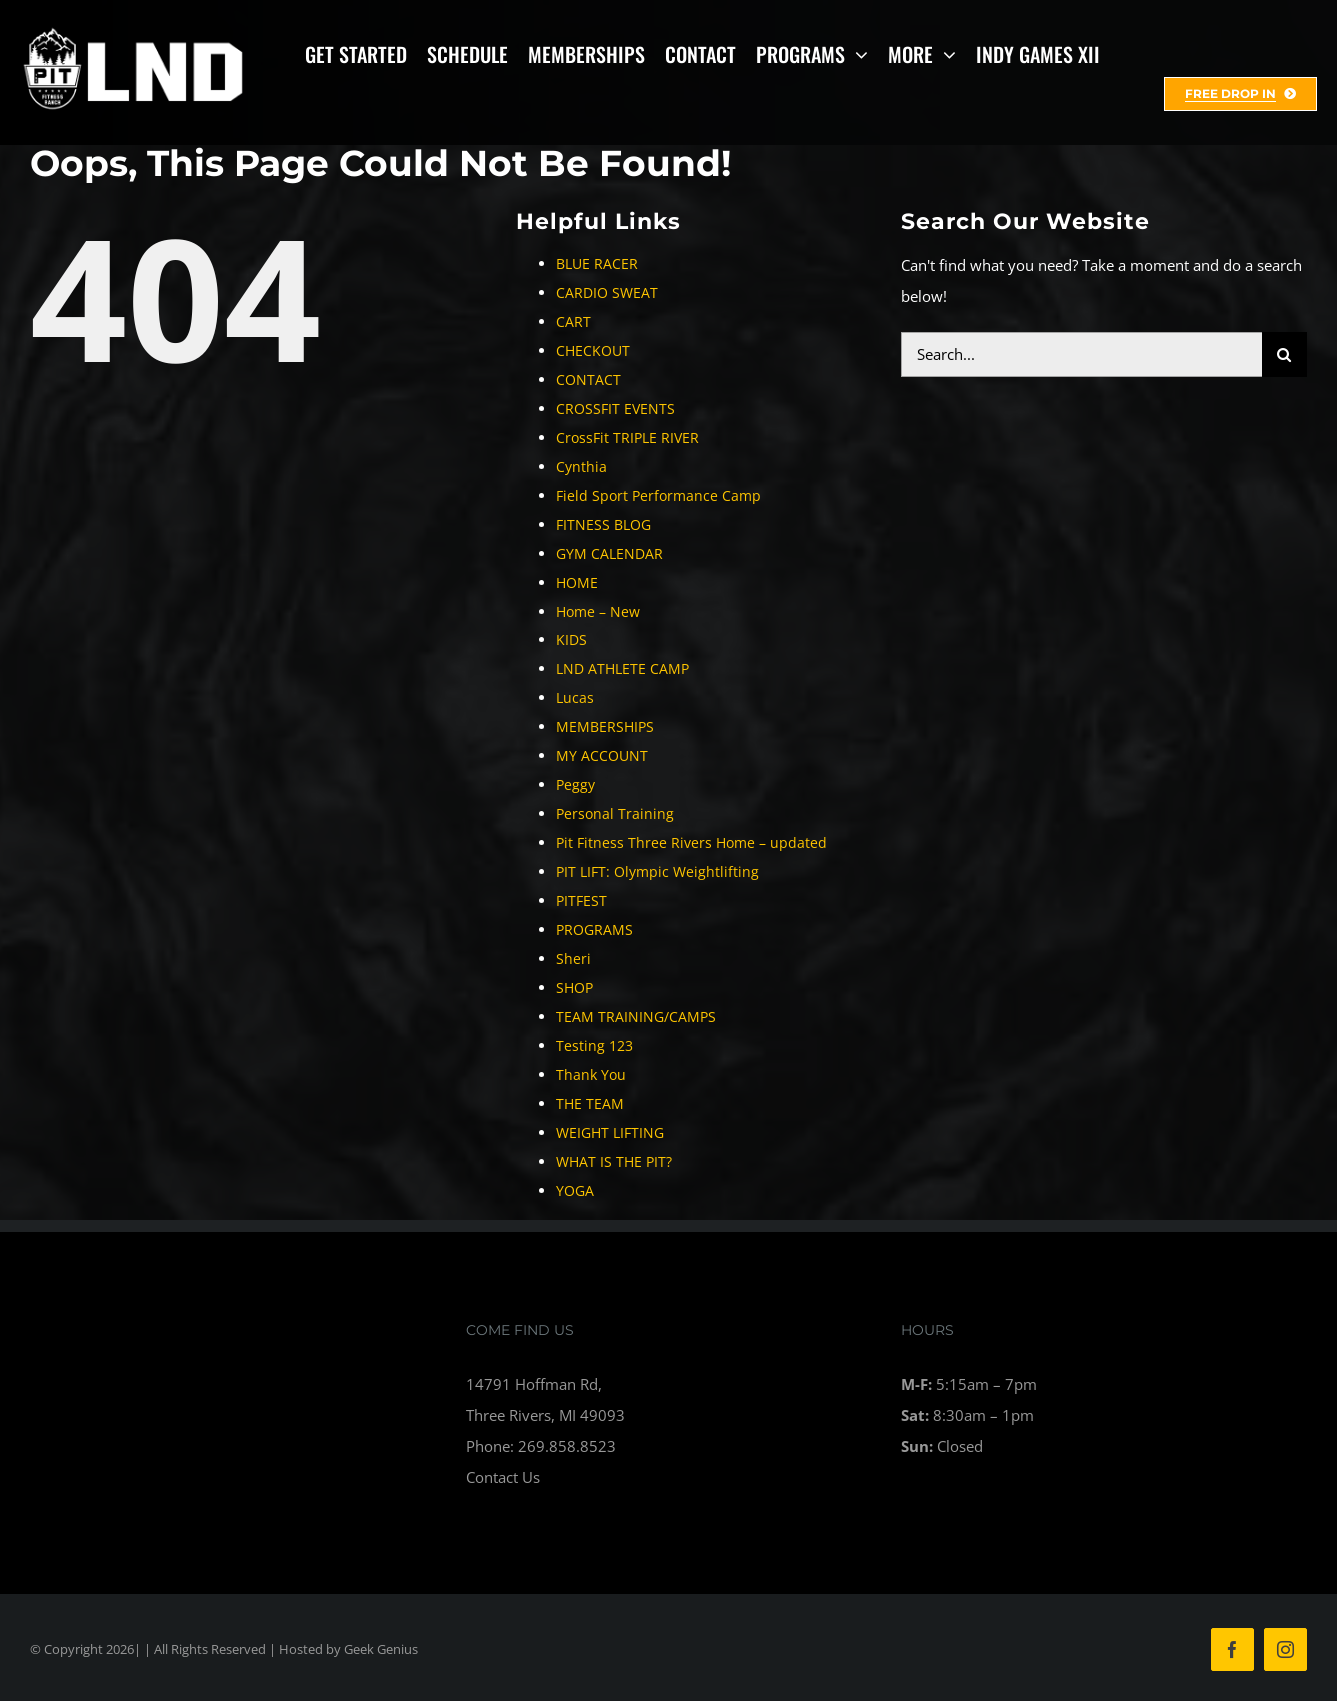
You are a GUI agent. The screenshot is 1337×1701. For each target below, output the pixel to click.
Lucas (575, 697)
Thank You (591, 1074)
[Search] (1284, 354)
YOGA (575, 1190)
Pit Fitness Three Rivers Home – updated (691, 842)
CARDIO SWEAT (607, 292)
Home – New (598, 611)
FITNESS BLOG (603, 524)
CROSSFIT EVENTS (615, 408)
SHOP (574, 987)
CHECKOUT (593, 350)
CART (573, 321)
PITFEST (581, 900)
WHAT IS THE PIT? (614, 1161)
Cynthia (581, 466)
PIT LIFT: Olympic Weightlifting (657, 871)
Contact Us (503, 1477)
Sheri (573, 958)
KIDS (571, 639)
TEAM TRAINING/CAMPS (636, 1016)
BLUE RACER (597, 263)
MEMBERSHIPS (605, 726)
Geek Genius (381, 1649)
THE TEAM (590, 1103)
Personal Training (615, 813)
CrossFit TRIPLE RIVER (627, 437)
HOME (577, 582)
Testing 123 (594, 1045)
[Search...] (1081, 354)
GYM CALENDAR (609, 553)
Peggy (575, 784)
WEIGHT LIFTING (610, 1132)
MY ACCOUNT (602, 755)
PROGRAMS (594, 929)
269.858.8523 (567, 1446)
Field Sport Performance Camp (658, 495)
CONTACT (588, 379)
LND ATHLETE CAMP (622, 668)
